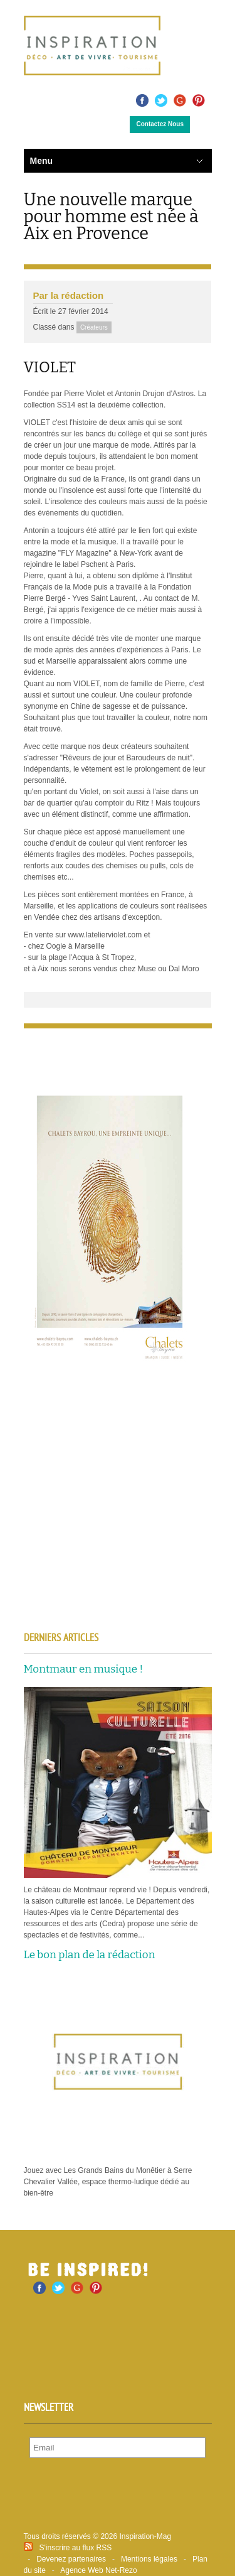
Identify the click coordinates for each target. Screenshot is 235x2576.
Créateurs (94, 327)
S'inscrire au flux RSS (75, 2547)
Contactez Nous (160, 124)
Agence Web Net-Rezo (98, 2570)
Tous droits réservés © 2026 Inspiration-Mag (98, 2536)
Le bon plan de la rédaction (89, 1954)
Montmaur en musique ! (84, 1669)
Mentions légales (149, 2559)
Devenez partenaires (71, 2559)
